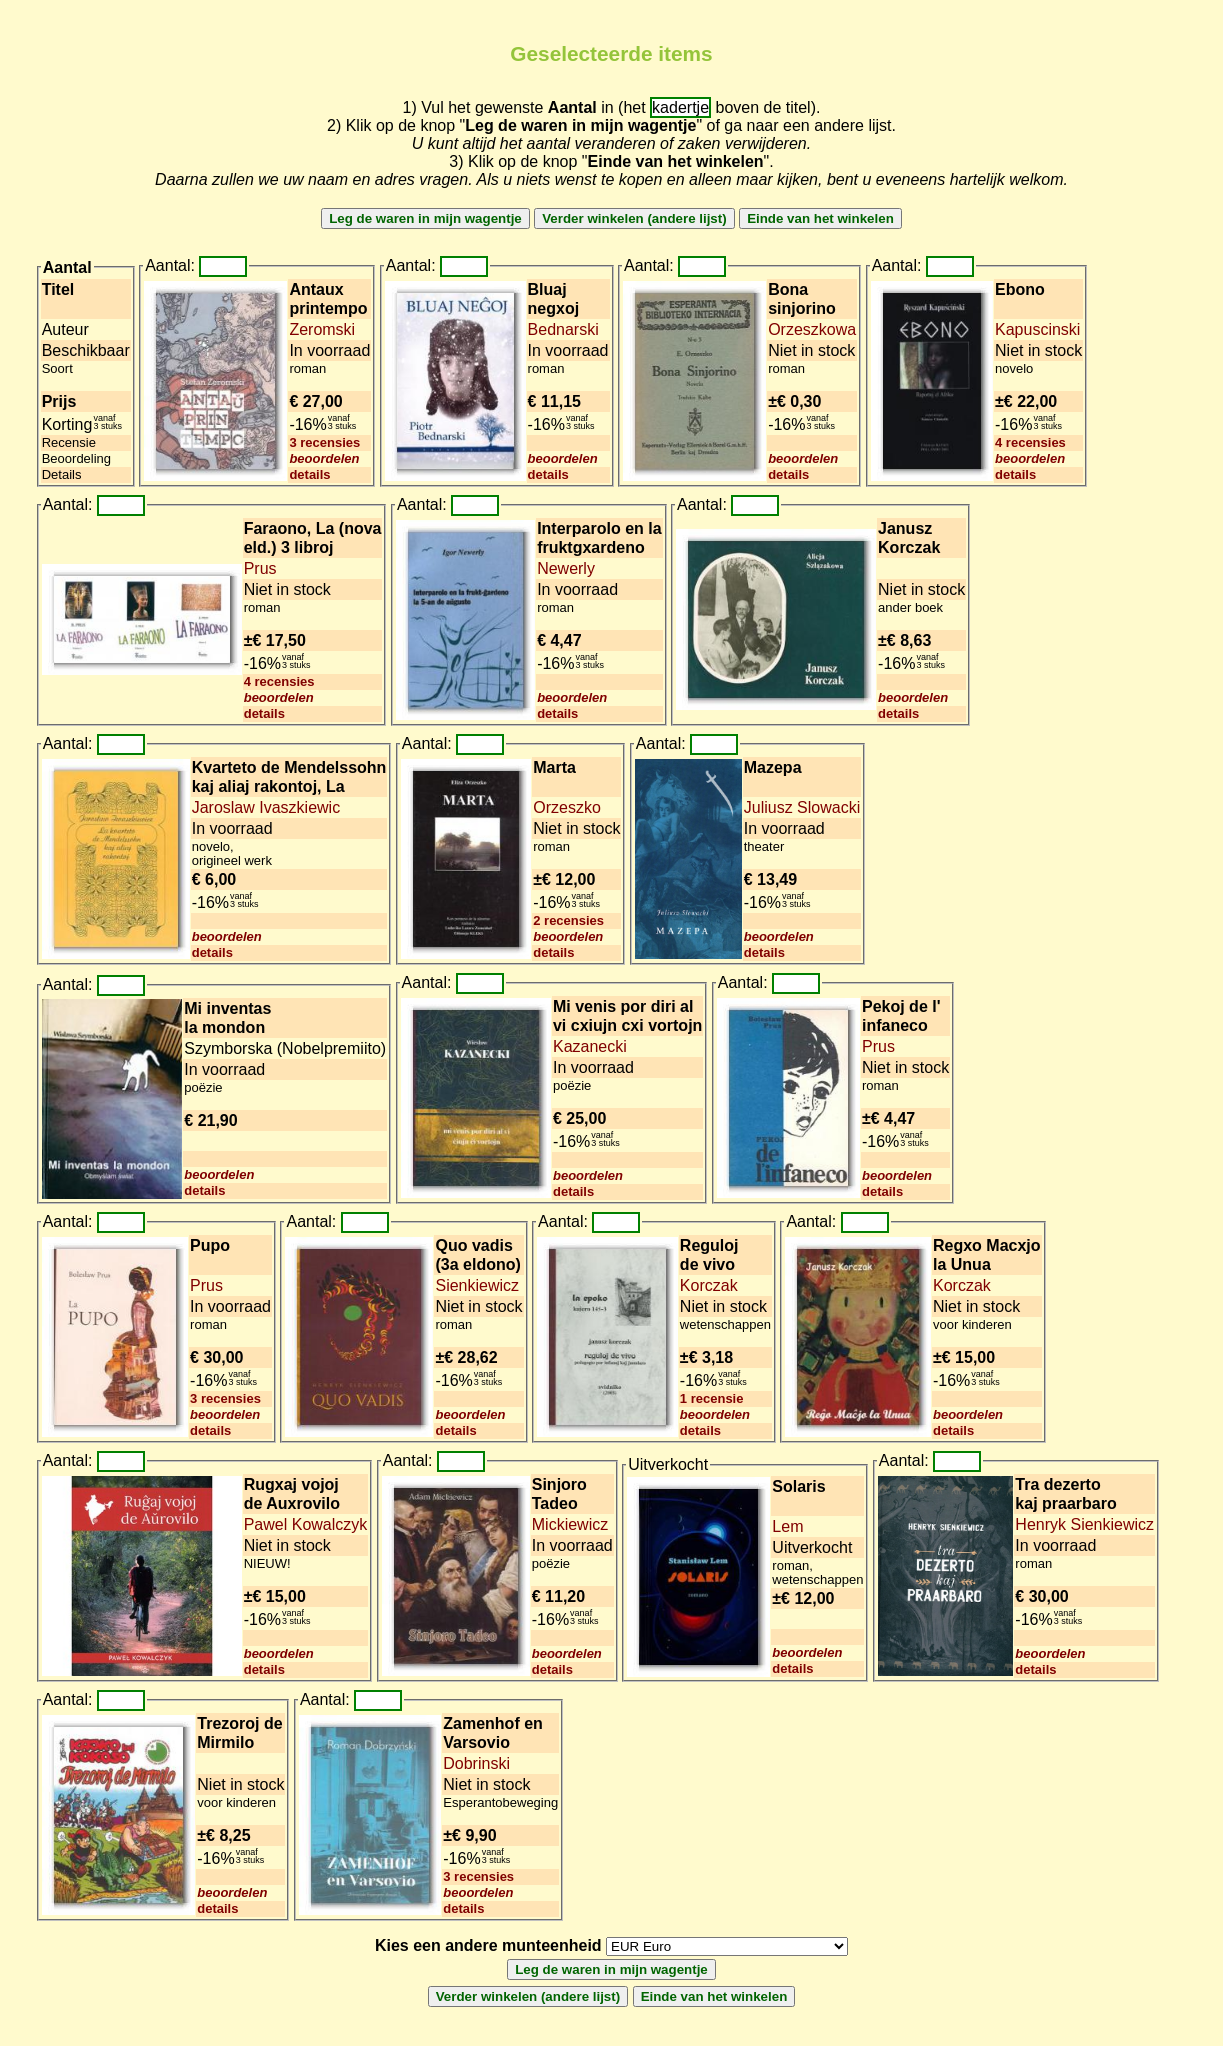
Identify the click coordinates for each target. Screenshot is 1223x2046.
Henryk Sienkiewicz (1084, 1524)
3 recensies (324, 442)
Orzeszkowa (812, 329)
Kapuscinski (1037, 329)
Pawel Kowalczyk (306, 1524)
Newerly (566, 568)
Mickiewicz (570, 1524)
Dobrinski (476, 1763)
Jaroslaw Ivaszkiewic (266, 807)
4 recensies (1030, 442)
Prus (260, 568)
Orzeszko (567, 807)
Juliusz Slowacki (802, 807)
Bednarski (563, 329)
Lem (787, 1526)
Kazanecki (590, 1046)
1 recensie (712, 1398)
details (309, 474)
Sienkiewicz (477, 1285)
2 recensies (568, 920)
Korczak (709, 1285)
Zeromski (322, 329)
